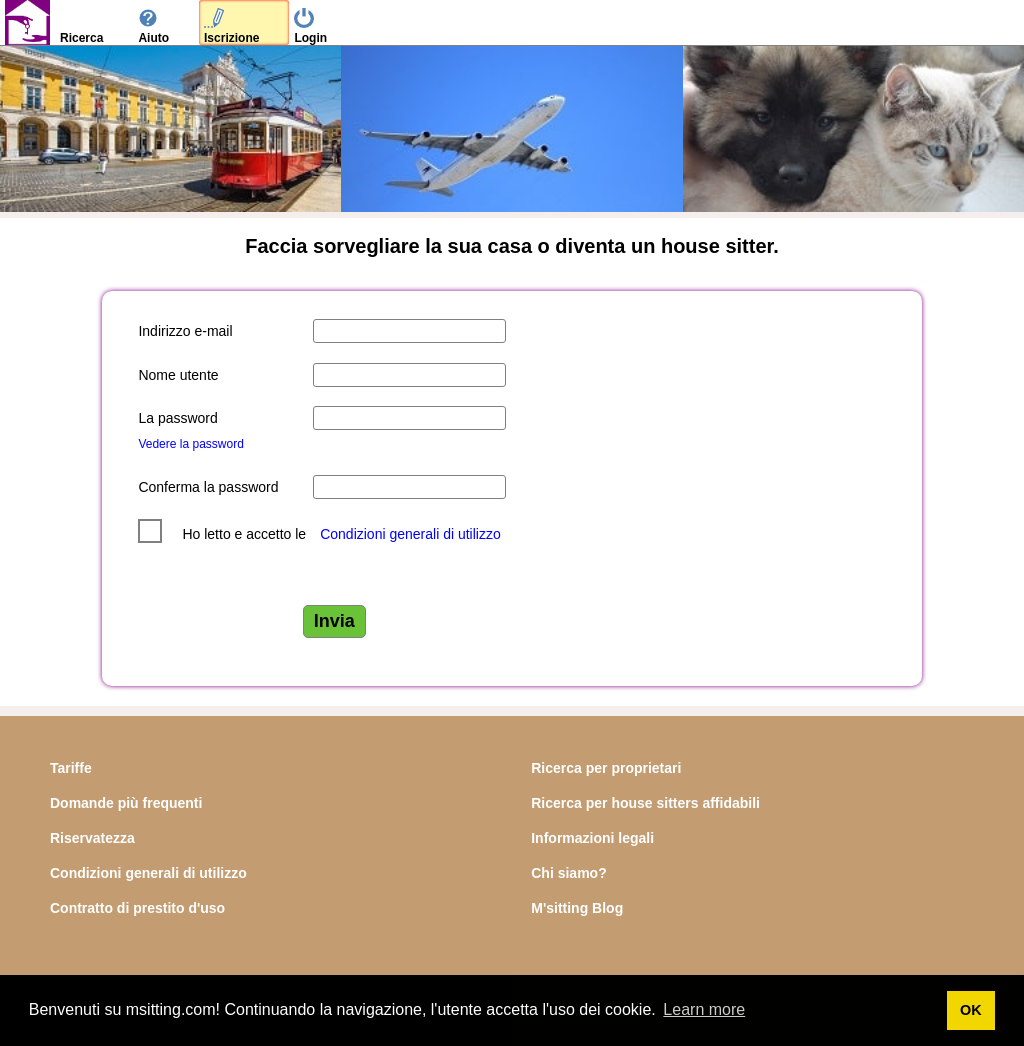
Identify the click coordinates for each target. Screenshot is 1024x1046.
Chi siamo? (568, 873)
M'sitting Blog (577, 908)
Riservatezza (92, 838)
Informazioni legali (592, 838)
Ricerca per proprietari (606, 768)
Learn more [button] (704, 1009)
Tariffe (71, 768)
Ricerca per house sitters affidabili (645, 803)
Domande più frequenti (126, 803)
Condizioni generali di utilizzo (410, 534)
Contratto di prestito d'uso (137, 908)
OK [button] (971, 1010)
